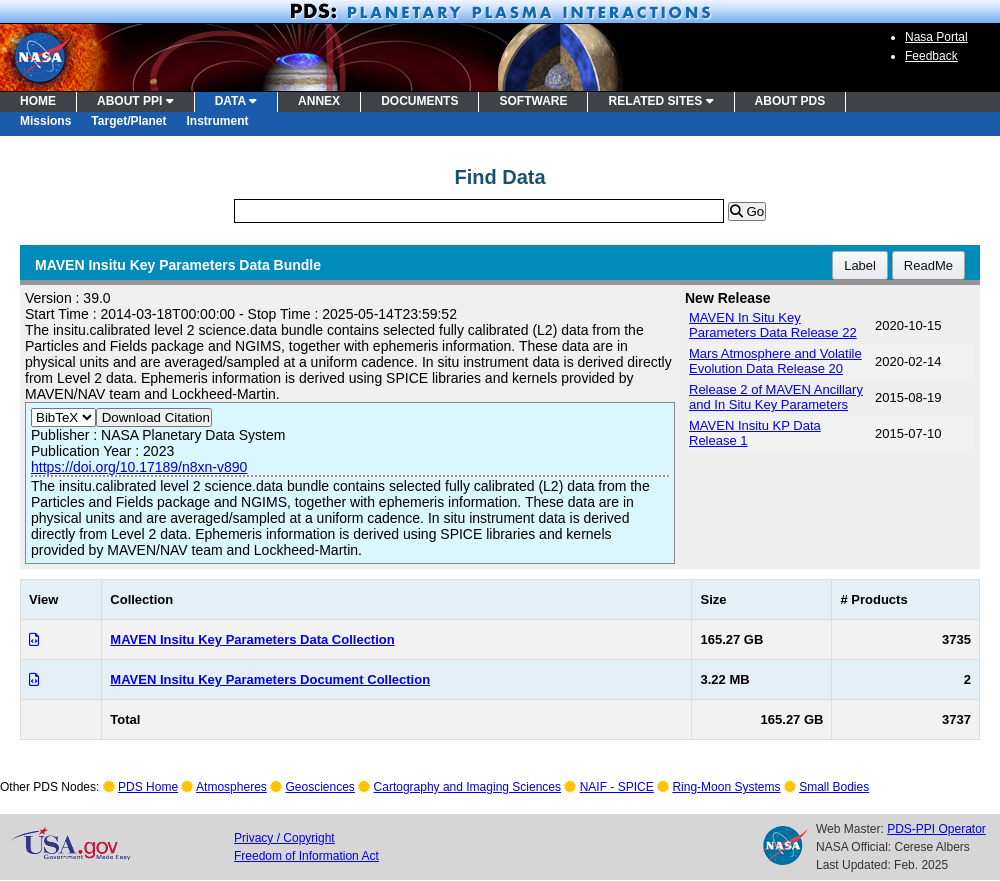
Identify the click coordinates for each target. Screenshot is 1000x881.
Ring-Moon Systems (726, 787)
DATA (236, 101)
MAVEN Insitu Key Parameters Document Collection (270, 679)
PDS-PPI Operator (936, 829)
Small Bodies (834, 787)
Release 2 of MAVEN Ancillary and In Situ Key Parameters (776, 397)
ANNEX (319, 101)
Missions (45, 121)
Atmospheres (231, 787)
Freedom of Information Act (306, 856)
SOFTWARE (533, 101)
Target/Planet (128, 121)
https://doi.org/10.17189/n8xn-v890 (139, 467)
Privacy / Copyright (284, 838)
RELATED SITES (660, 101)
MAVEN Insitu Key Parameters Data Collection (252, 639)
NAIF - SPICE (617, 787)
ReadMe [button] (928, 265)
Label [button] (860, 265)
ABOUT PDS (790, 101)
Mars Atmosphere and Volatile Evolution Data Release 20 (775, 361)
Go (747, 211)
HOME (38, 101)
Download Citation (154, 417)
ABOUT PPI (135, 101)
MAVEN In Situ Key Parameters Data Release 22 (773, 325)
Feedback (931, 56)
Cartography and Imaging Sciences (467, 787)
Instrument (218, 121)
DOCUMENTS (419, 101)
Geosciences (320, 787)
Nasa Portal (936, 37)
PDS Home (148, 787)
